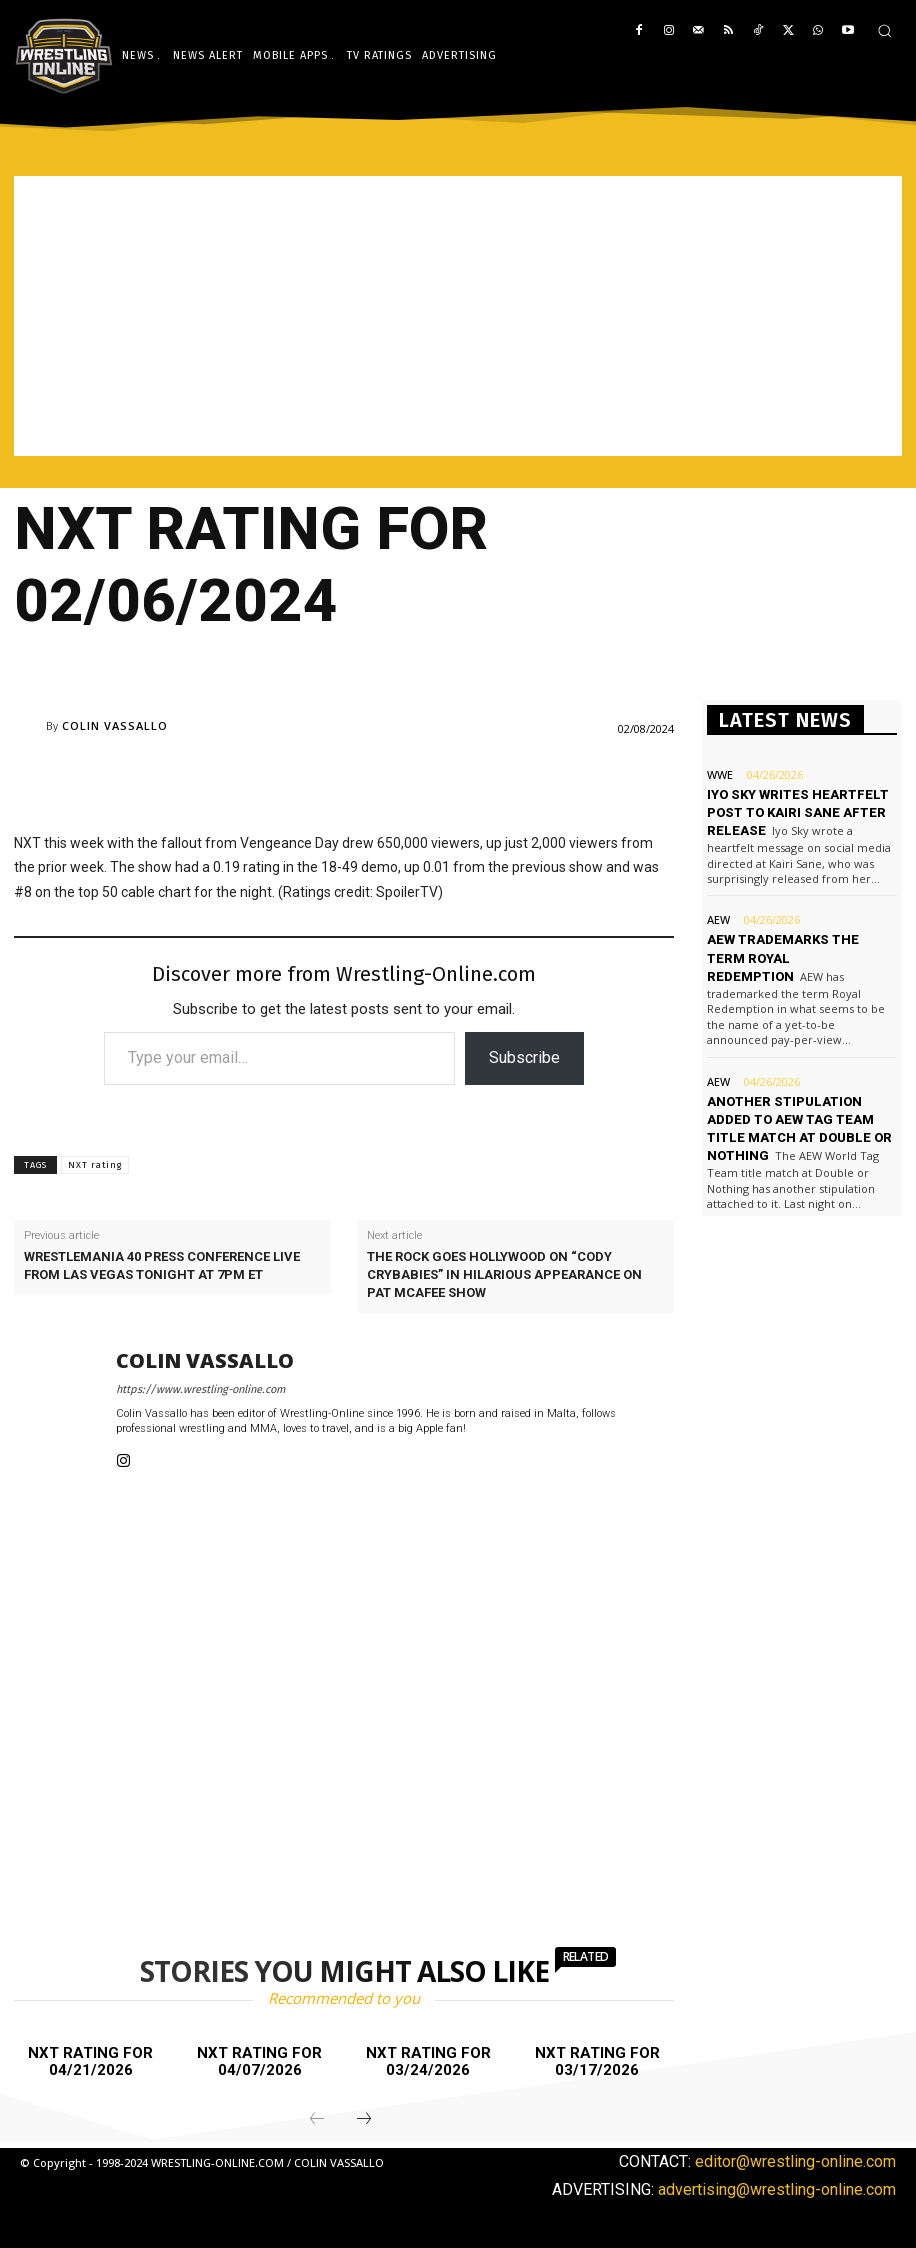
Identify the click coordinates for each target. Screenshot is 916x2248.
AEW (718, 919)
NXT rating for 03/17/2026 (597, 2061)
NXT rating (95, 1165)
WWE (720, 774)
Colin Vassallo (115, 725)
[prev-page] (317, 2120)
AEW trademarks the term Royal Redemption (783, 957)
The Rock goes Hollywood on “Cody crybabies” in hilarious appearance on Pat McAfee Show (504, 1274)
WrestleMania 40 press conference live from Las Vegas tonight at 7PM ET (162, 1265)
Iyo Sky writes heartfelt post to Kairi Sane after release (798, 812)
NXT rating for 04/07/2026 (259, 2061)
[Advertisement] (458, 316)
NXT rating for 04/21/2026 (90, 2061)
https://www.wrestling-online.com (200, 1389)
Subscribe (524, 1057)
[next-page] (364, 2120)
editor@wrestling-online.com (795, 2161)
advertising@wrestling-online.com (777, 2189)
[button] (884, 30)
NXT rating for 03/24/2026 (428, 2061)
